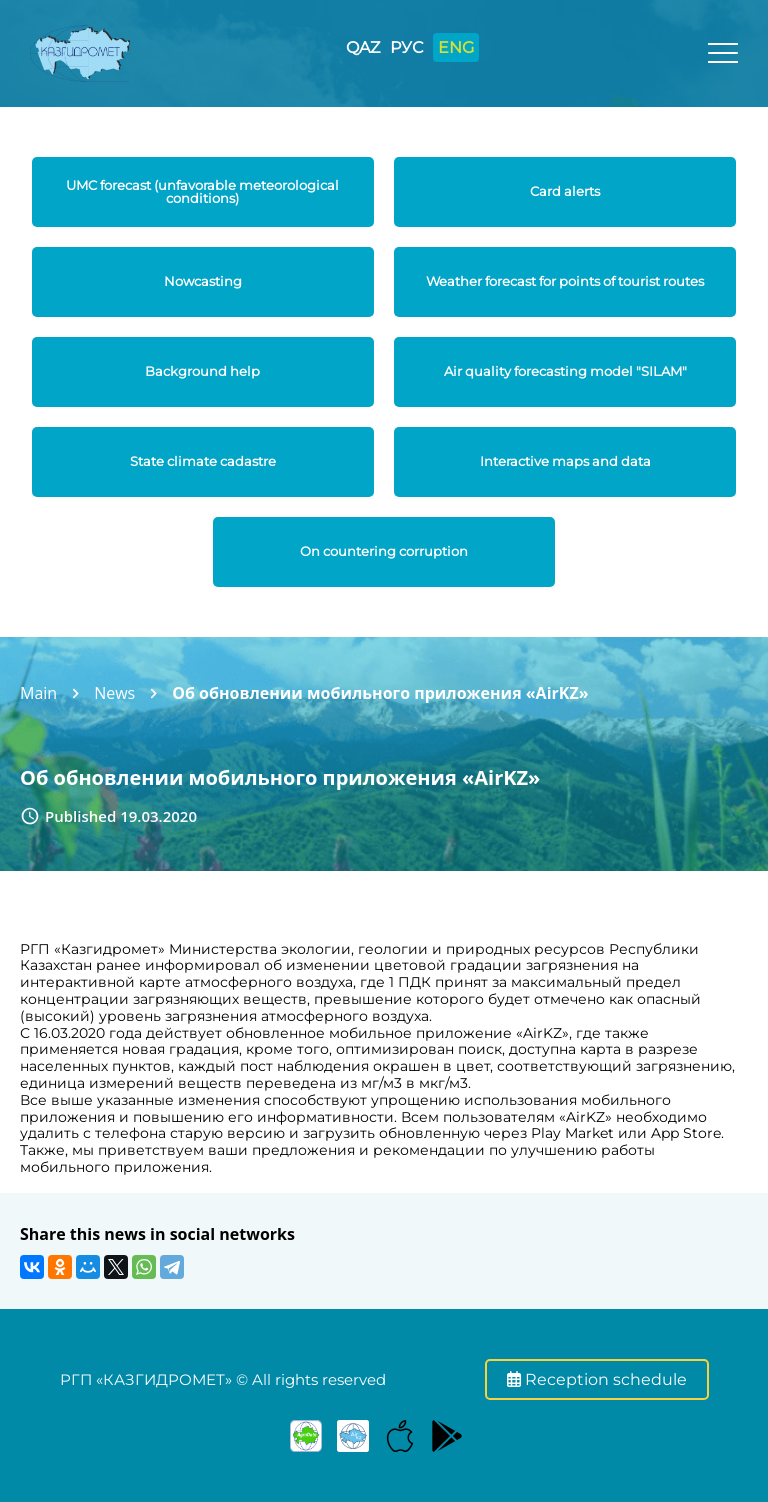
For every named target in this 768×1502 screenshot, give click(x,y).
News (114, 693)
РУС (406, 47)
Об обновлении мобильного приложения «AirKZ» (380, 693)
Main (38, 693)
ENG (456, 47)
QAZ (363, 47)
